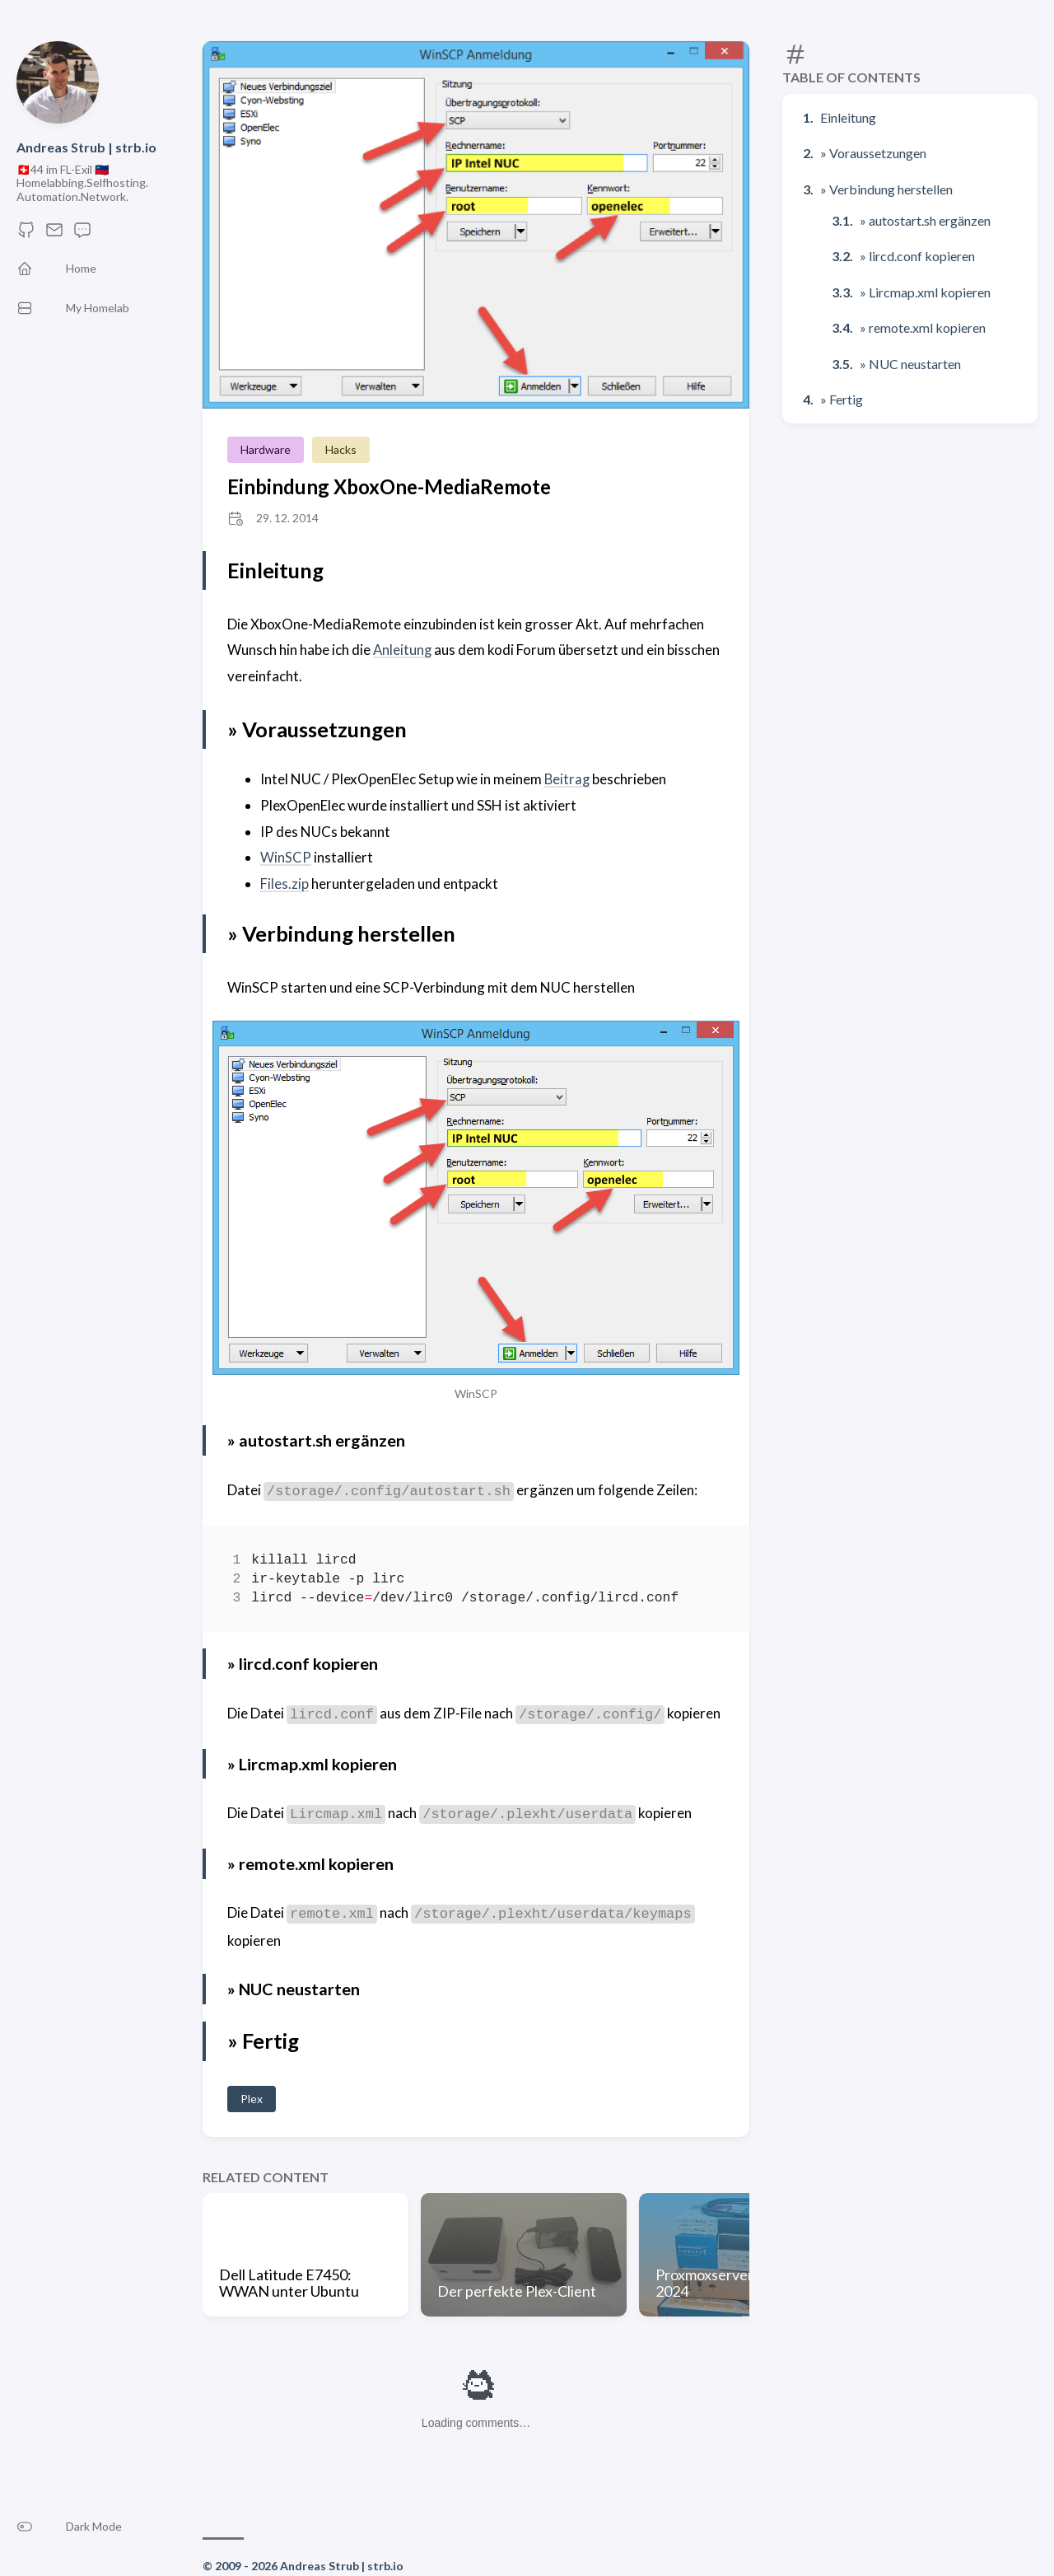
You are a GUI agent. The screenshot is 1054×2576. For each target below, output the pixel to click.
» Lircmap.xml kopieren (925, 292)
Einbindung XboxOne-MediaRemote (389, 486)
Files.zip (284, 882)
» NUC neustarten (910, 364)
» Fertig (841, 399)
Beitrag (567, 779)
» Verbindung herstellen (886, 189)
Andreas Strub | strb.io (86, 147)
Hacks (341, 449)
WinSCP (285, 856)
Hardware (265, 449)
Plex (251, 2097)
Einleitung (848, 117)
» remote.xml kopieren (923, 327)
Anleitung (403, 649)
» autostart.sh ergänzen (925, 220)
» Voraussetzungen (873, 153)
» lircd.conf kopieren (917, 256)
